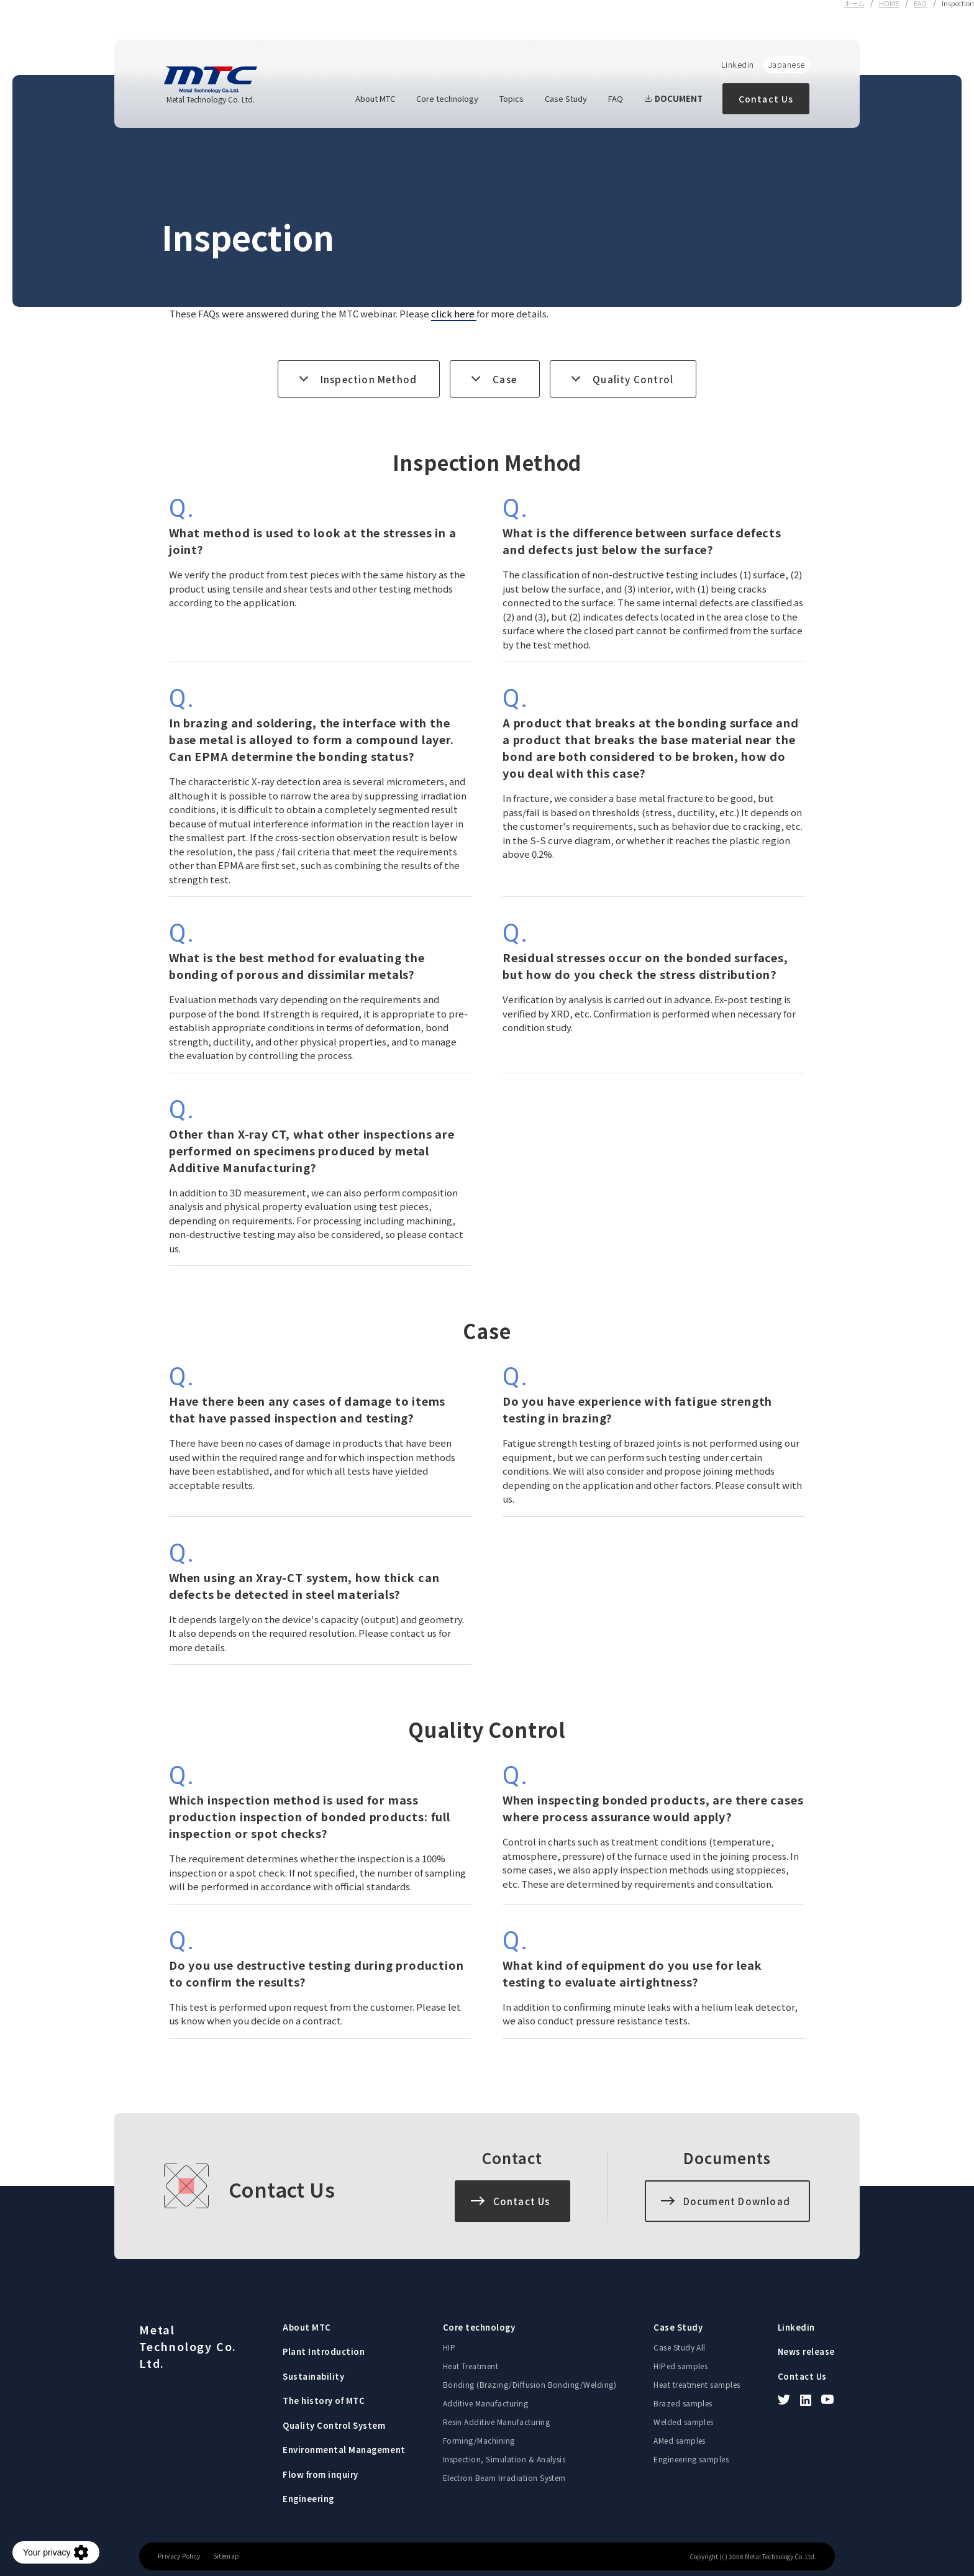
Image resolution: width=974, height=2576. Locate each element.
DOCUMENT (673, 98)
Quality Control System (334, 2425)
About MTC (375, 98)
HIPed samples (680, 2365)
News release (806, 2351)
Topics (511, 98)
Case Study (566, 98)
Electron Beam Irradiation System (504, 2477)
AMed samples (679, 2440)
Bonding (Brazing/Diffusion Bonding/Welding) (530, 2384)
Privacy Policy (179, 2556)
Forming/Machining (479, 2440)
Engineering (308, 2499)
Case (505, 379)
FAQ (615, 98)
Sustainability (313, 2376)
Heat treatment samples (696, 2384)
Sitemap (226, 2556)
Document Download (736, 2201)
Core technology (447, 98)
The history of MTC (324, 2400)
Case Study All (679, 2347)
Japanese (786, 64)
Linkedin (737, 64)
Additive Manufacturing (486, 2403)
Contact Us (766, 99)
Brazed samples (682, 2403)
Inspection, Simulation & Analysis (504, 2459)
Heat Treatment (471, 2365)
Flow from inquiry (320, 2474)
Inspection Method (369, 379)
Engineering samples (691, 2459)
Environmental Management (344, 2449)
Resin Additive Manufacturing (496, 2421)
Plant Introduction (324, 2351)
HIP (449, 2347)
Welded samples (683, 2421)
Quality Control (633, 379)
